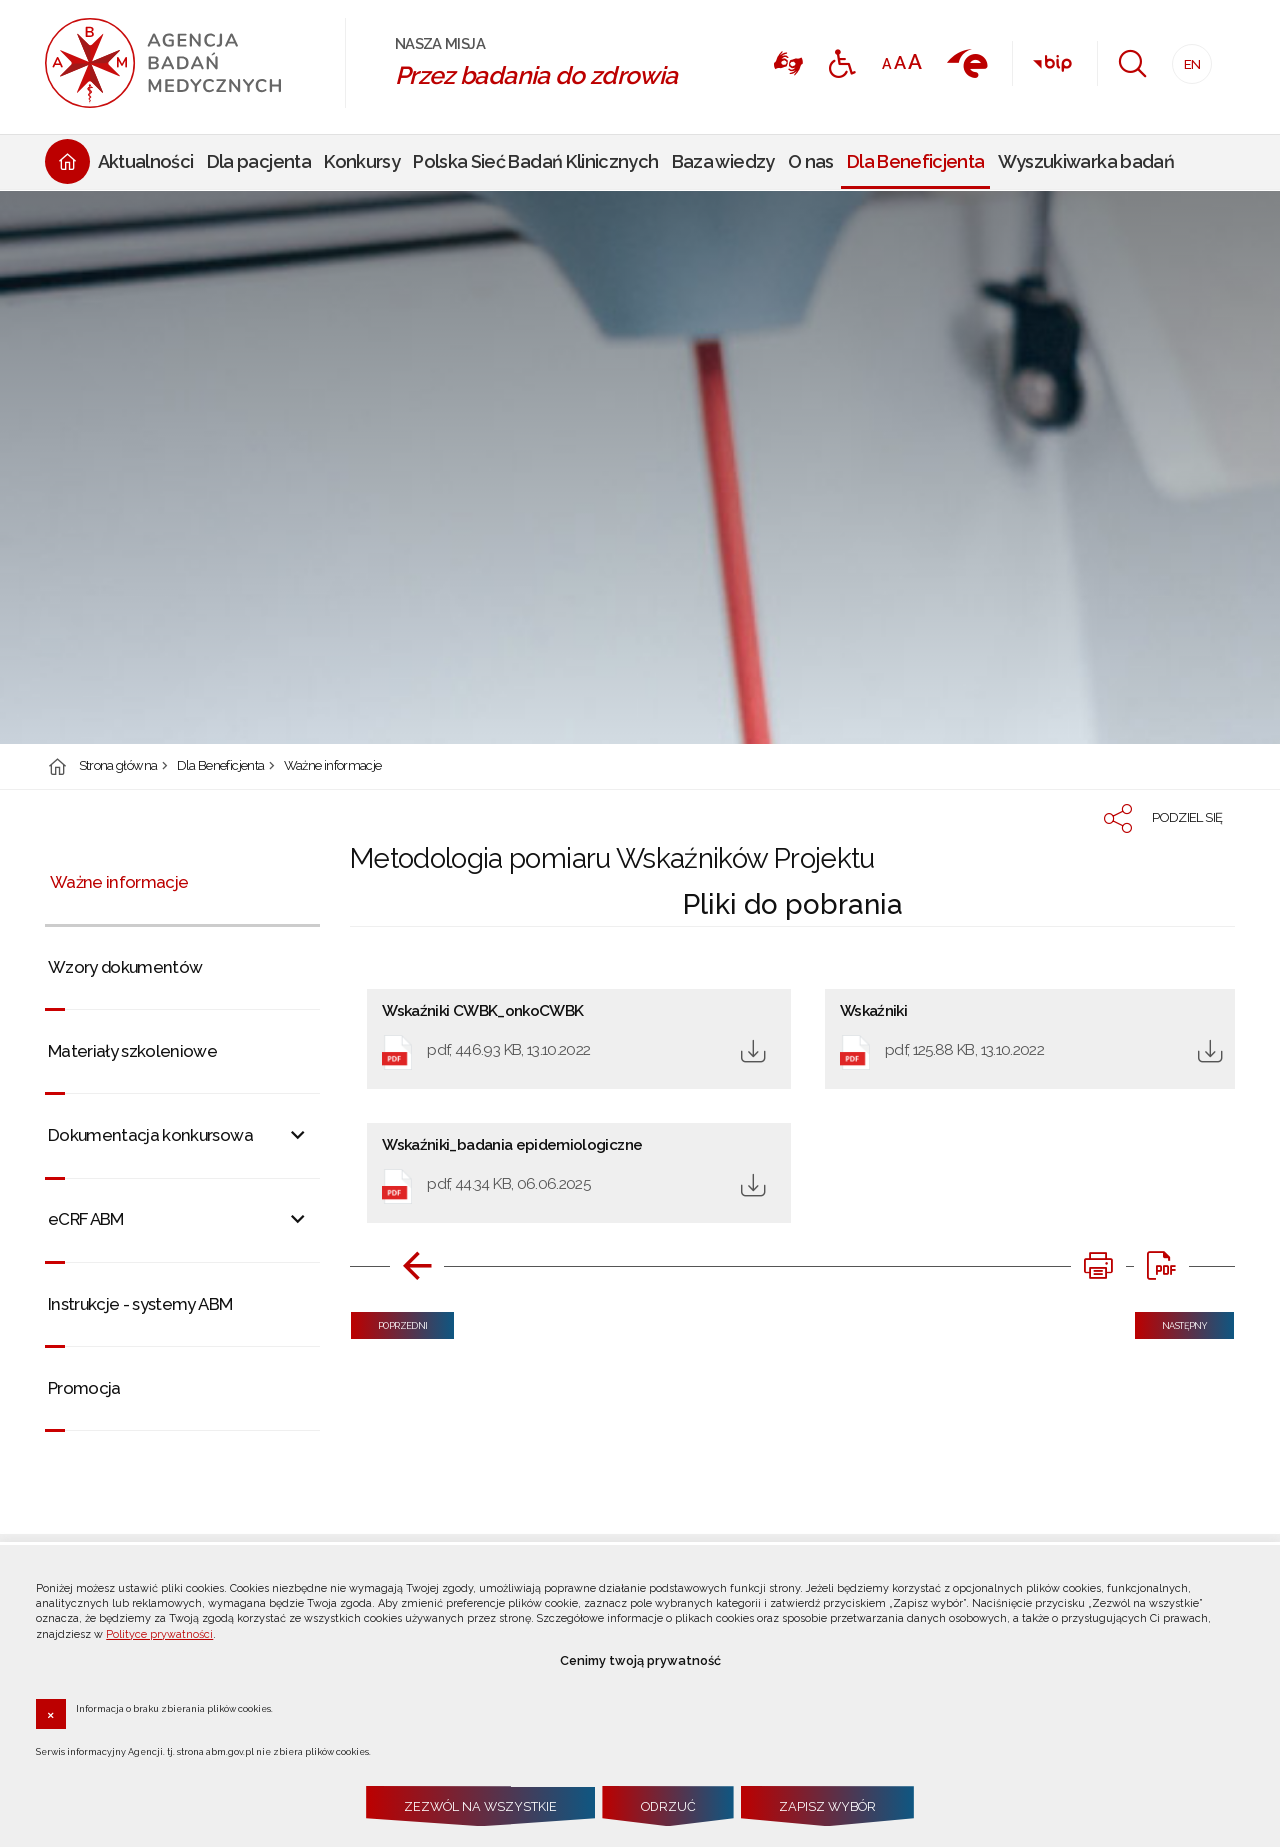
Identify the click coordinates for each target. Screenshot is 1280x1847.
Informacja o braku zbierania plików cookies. (174, 1708)
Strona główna (118, 766)
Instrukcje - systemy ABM (140, 1304)
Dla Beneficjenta (221, 766)
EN (1186, 58)
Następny (1171, 1321)
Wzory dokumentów (125, 967)
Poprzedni (389, 1321)
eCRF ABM (86, 1219)
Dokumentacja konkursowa (150, 1135)
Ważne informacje (333, 766)
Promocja (84, 1388)
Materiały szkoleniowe (132, 1051)
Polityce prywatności (159, 1634)
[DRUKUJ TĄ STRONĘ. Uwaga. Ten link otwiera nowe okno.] (1098, 1266)
